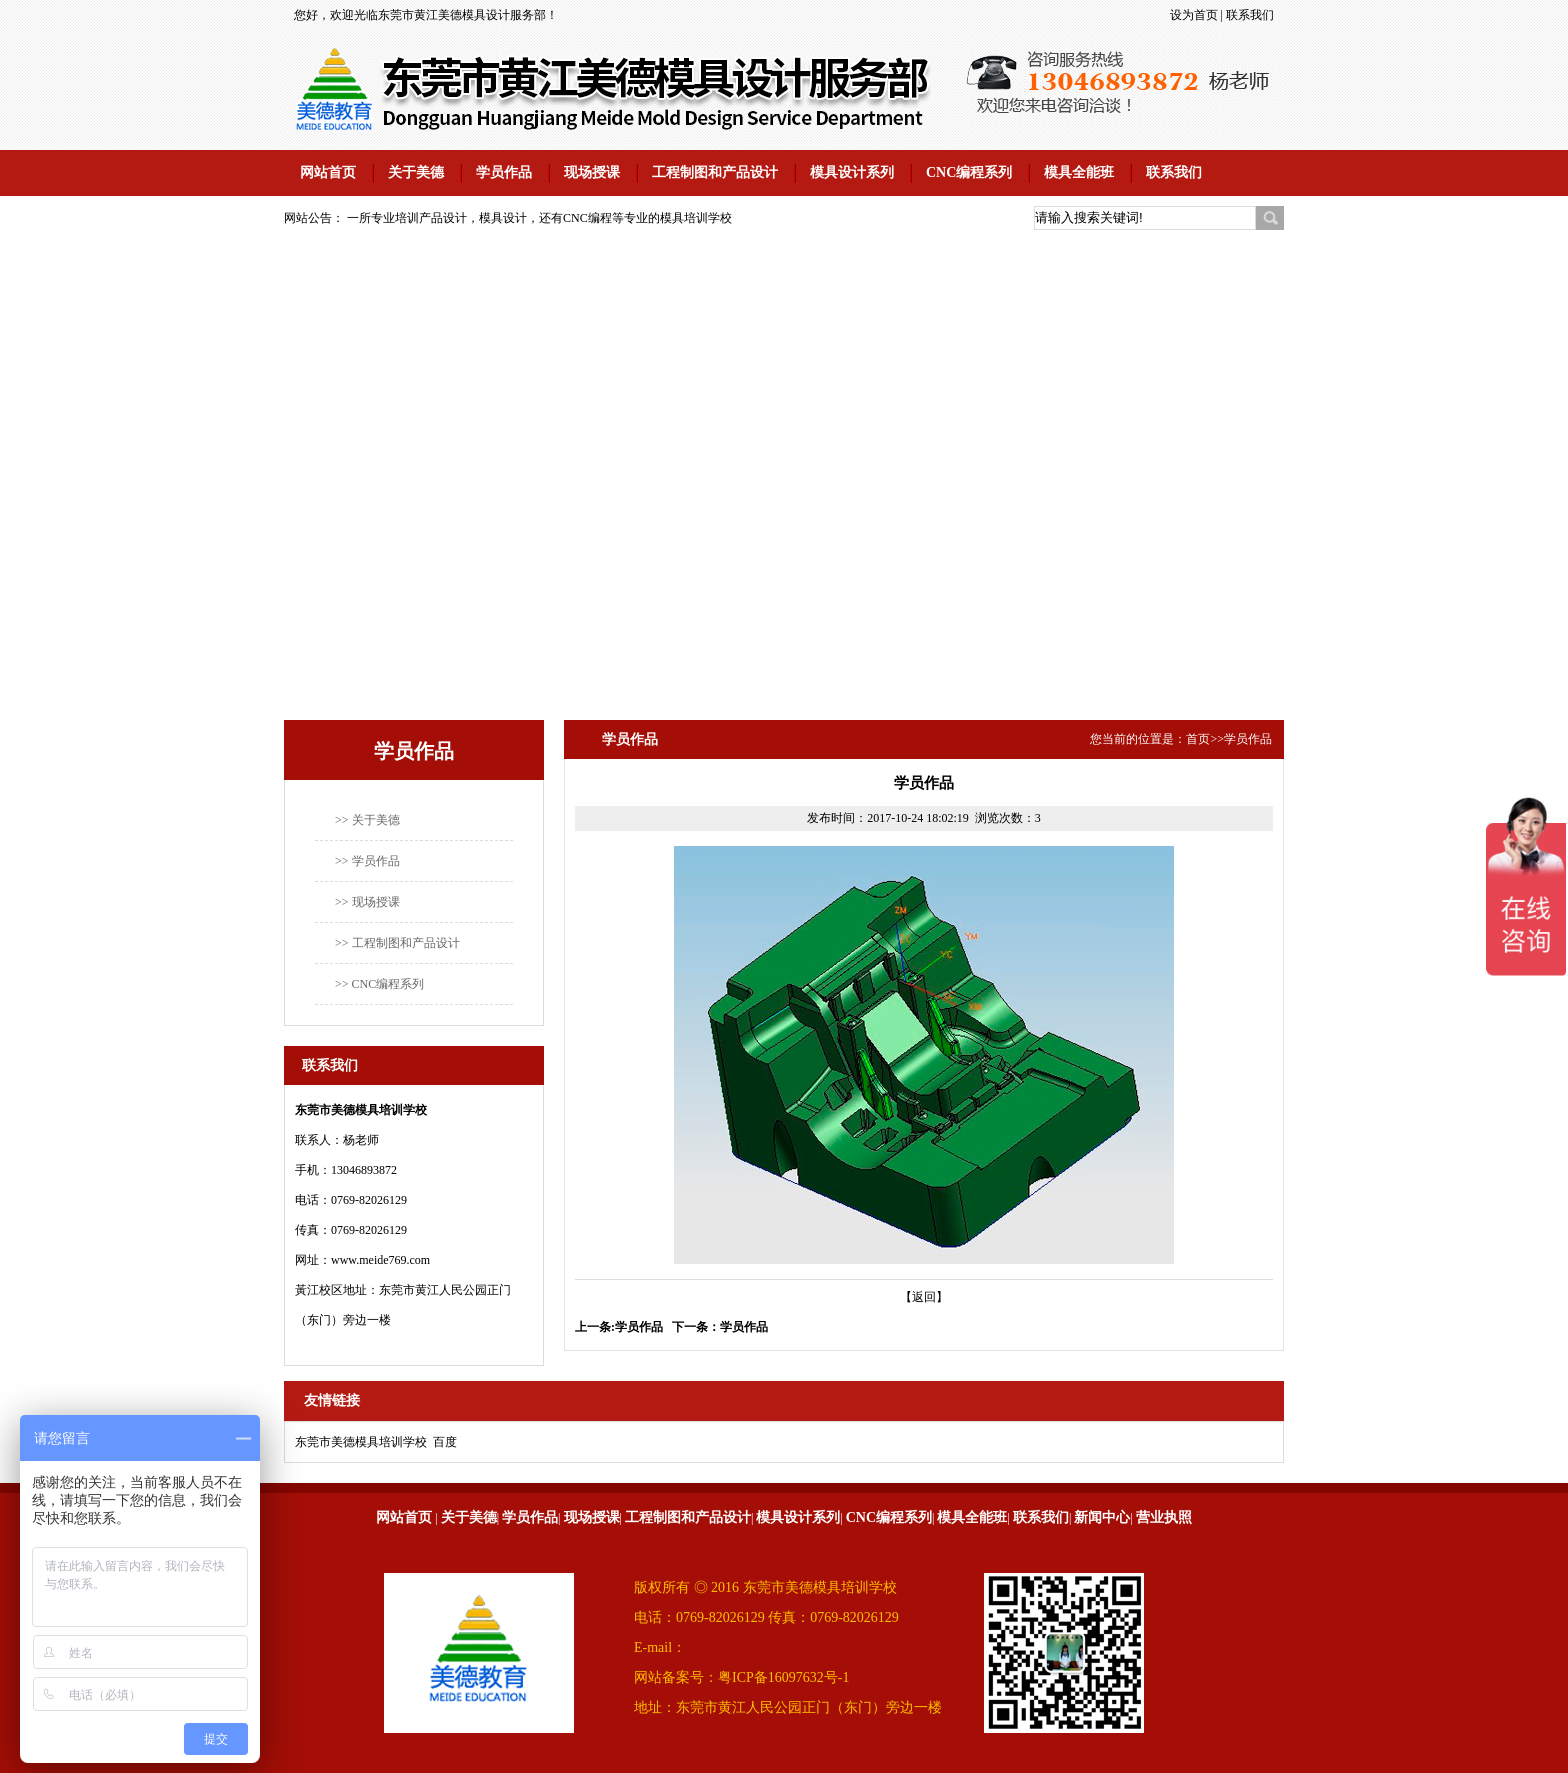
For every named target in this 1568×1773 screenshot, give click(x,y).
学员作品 (504, 172)
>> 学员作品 (367, 861)
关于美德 (416, 172)
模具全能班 (1079, 172)
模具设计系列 (852, 172)
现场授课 (592, 172)
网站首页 (328, 172)
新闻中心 (1102, 1517)
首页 (1198, 739)
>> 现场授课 (367, 902)
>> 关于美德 (367, 820)
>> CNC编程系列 (379, 984)
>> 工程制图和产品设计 (397, 943)
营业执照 (1164, 1517)
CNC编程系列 (969, 172)
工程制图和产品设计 (715, 172)
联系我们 (1250, 15)
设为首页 (1194, 15)
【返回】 (924, 1297)
